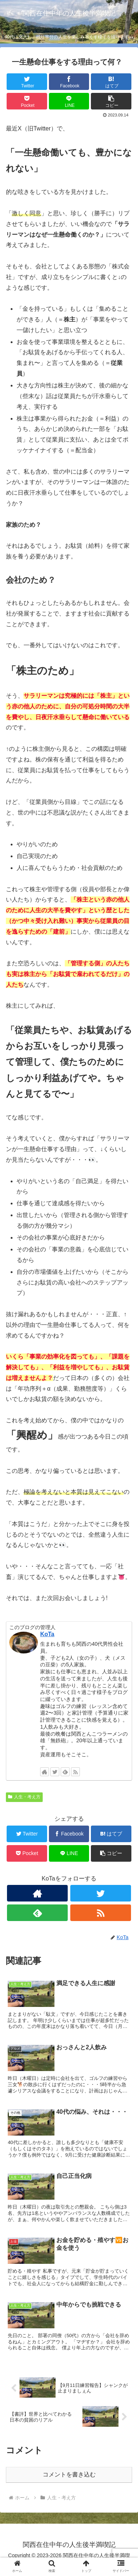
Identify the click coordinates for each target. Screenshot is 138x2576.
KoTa (47, 1634)
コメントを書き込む (69, 2474)
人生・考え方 (24, 1796)
